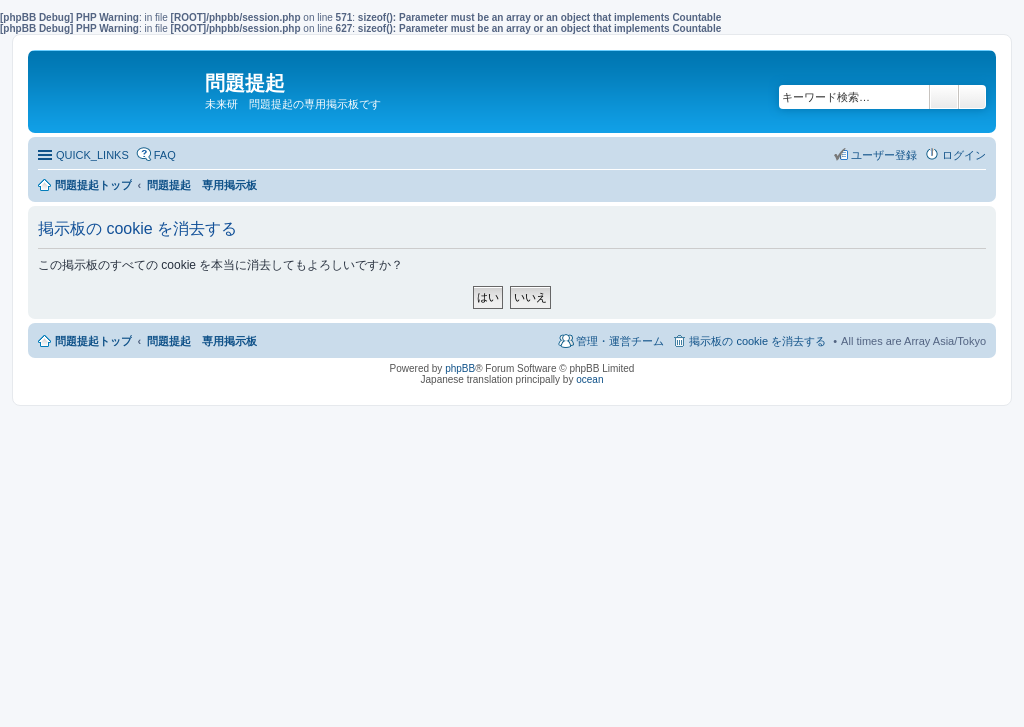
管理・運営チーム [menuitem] (620, 341)
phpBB (460, 368)
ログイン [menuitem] (964, 155)
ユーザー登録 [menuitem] (884, 155)
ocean (589, 379)
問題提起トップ (93, 341)
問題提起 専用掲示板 (202, 341)
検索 (944, 97)
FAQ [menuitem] (165, 155)
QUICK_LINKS (92, 155)
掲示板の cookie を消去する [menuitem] (757, 341)
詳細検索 (972, 97)
